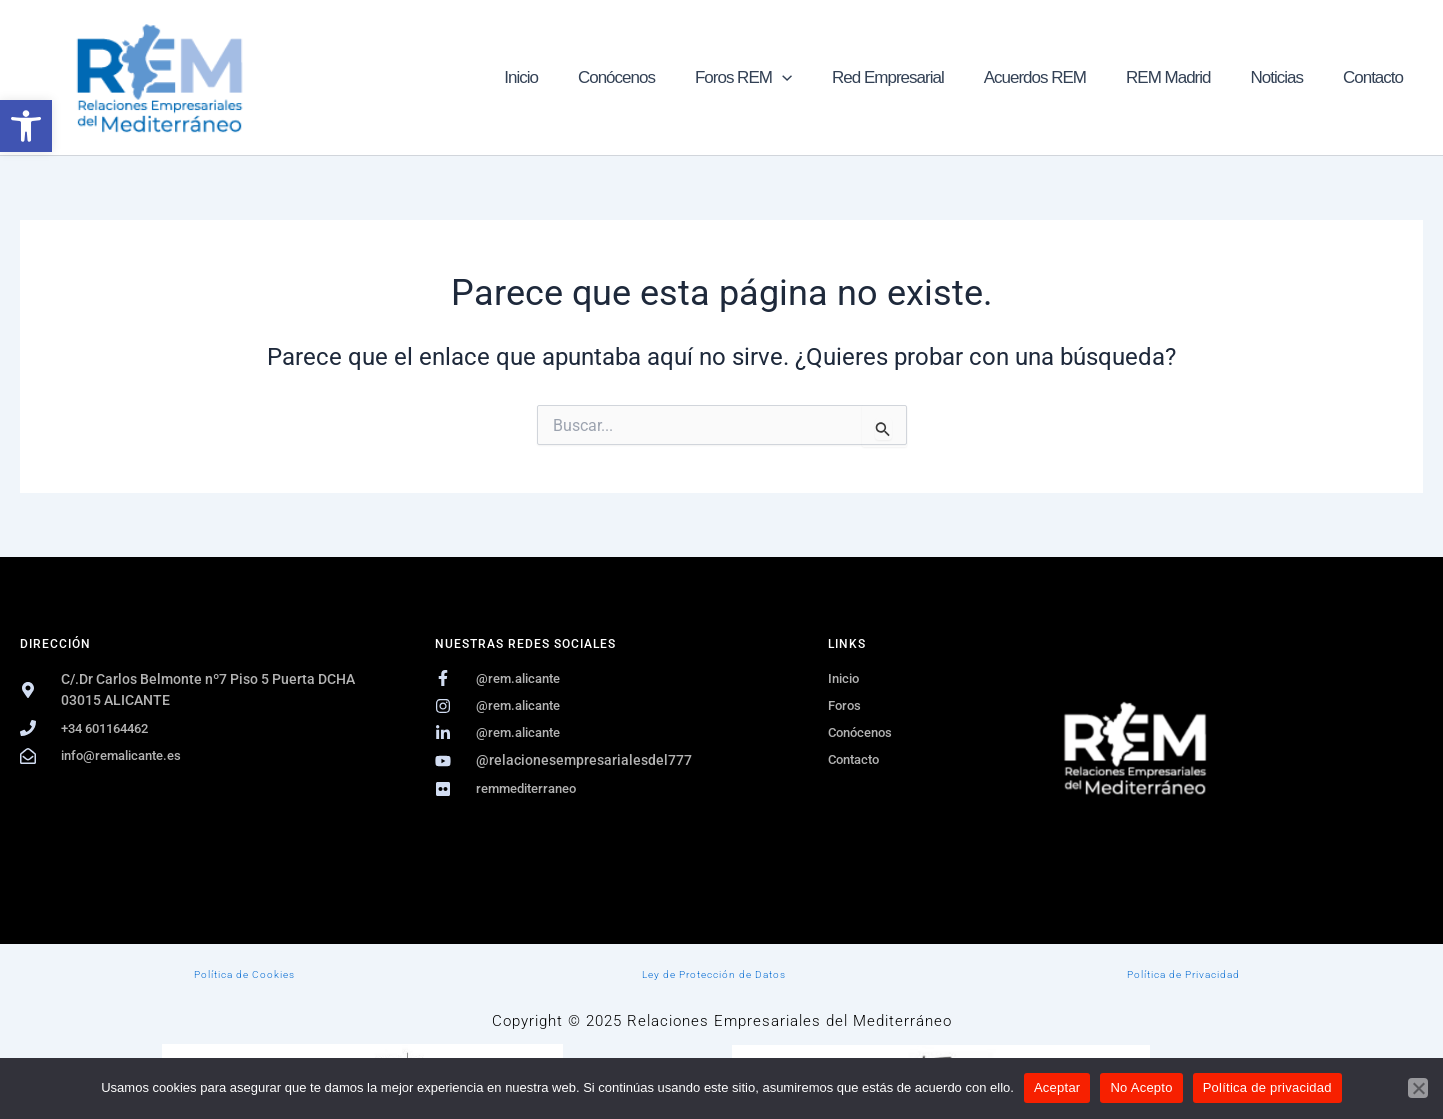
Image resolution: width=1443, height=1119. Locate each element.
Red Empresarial (915, 77)
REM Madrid (1183, 77)
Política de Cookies (245, 973)
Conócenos (655, 77)
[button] (26, 126)
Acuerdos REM (1056, 77)
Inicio (566, 77)
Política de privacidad (1267, 1087)
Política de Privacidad (1184, 973)
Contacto (1376, 77)
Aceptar (1057, 1087)
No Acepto (1141, 1087)
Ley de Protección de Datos (714, 973)
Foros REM (776, 77)
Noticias (1285, 77)
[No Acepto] (1418, 1088)
